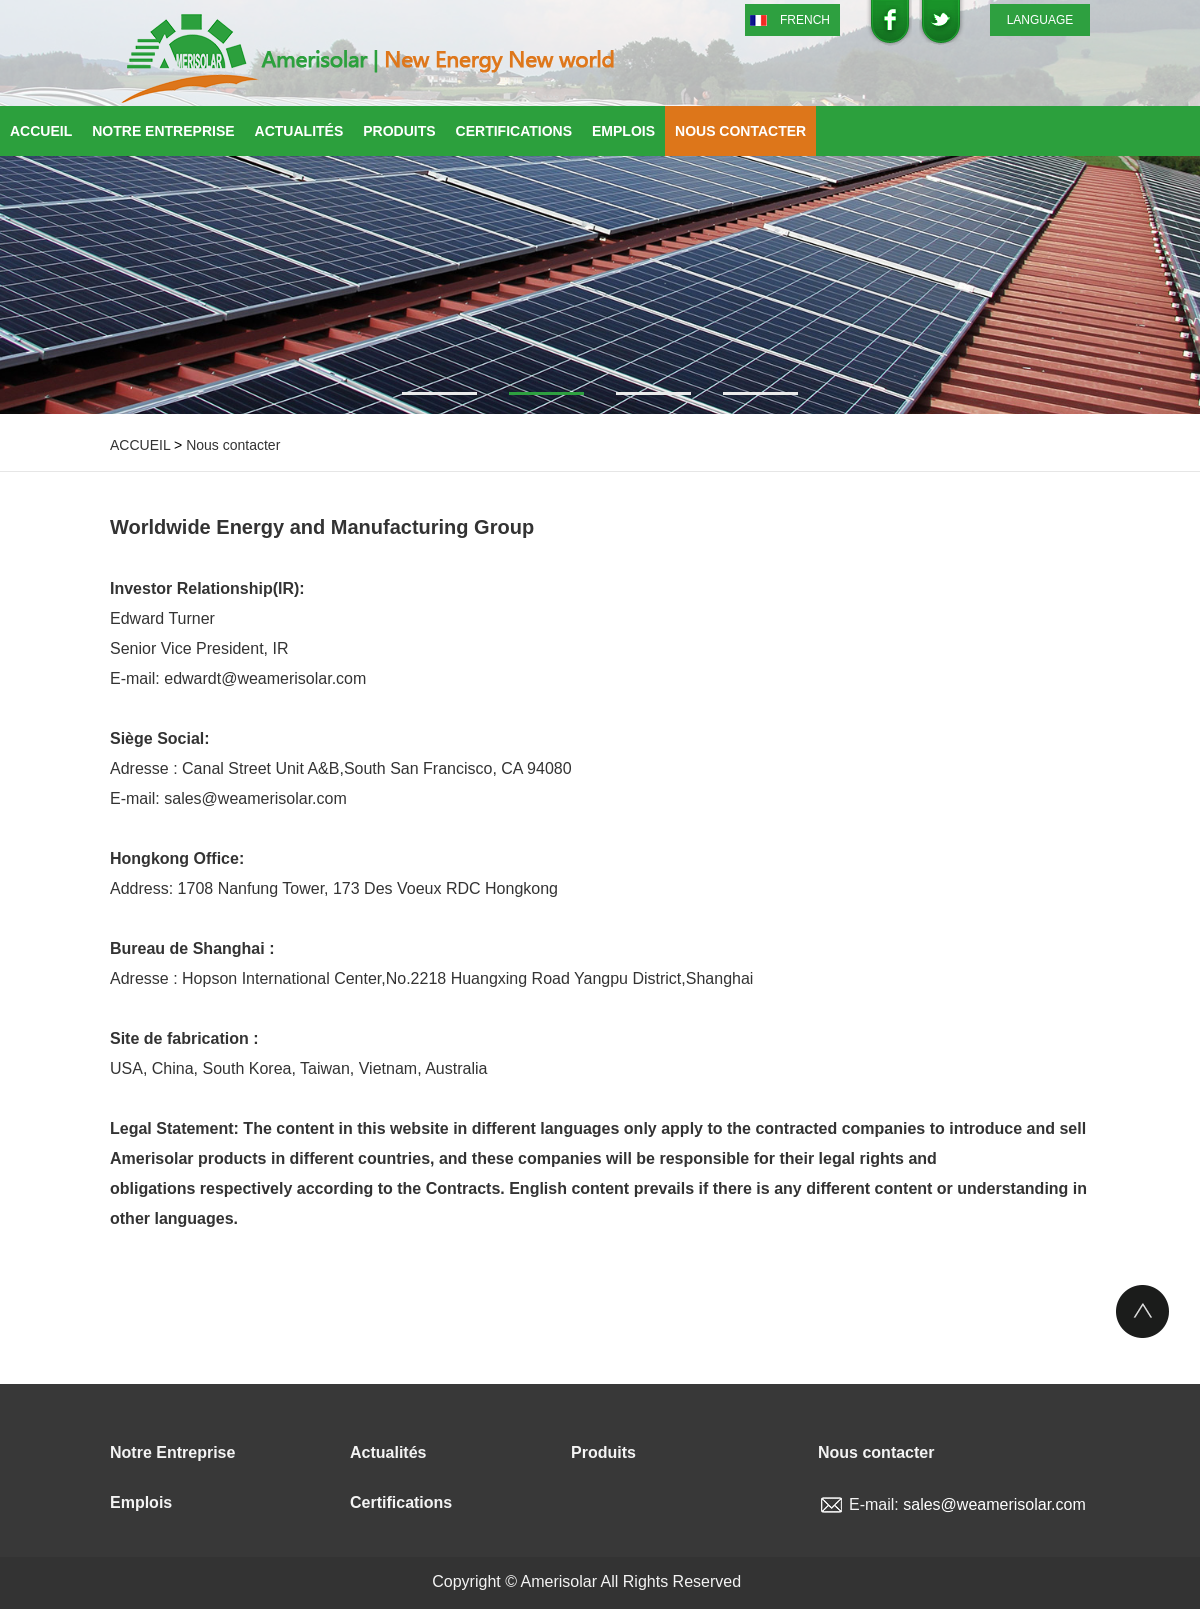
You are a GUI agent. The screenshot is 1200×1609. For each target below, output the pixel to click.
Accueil (41, 131)
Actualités (299, 131)
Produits (399, 131)
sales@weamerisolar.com (994, 1504)
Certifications (514, 131)
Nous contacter (740, 131)
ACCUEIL (140, 445)
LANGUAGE (1040, 20)
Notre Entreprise (163, 131)
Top (1142, 1311)
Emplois (623, 131)
